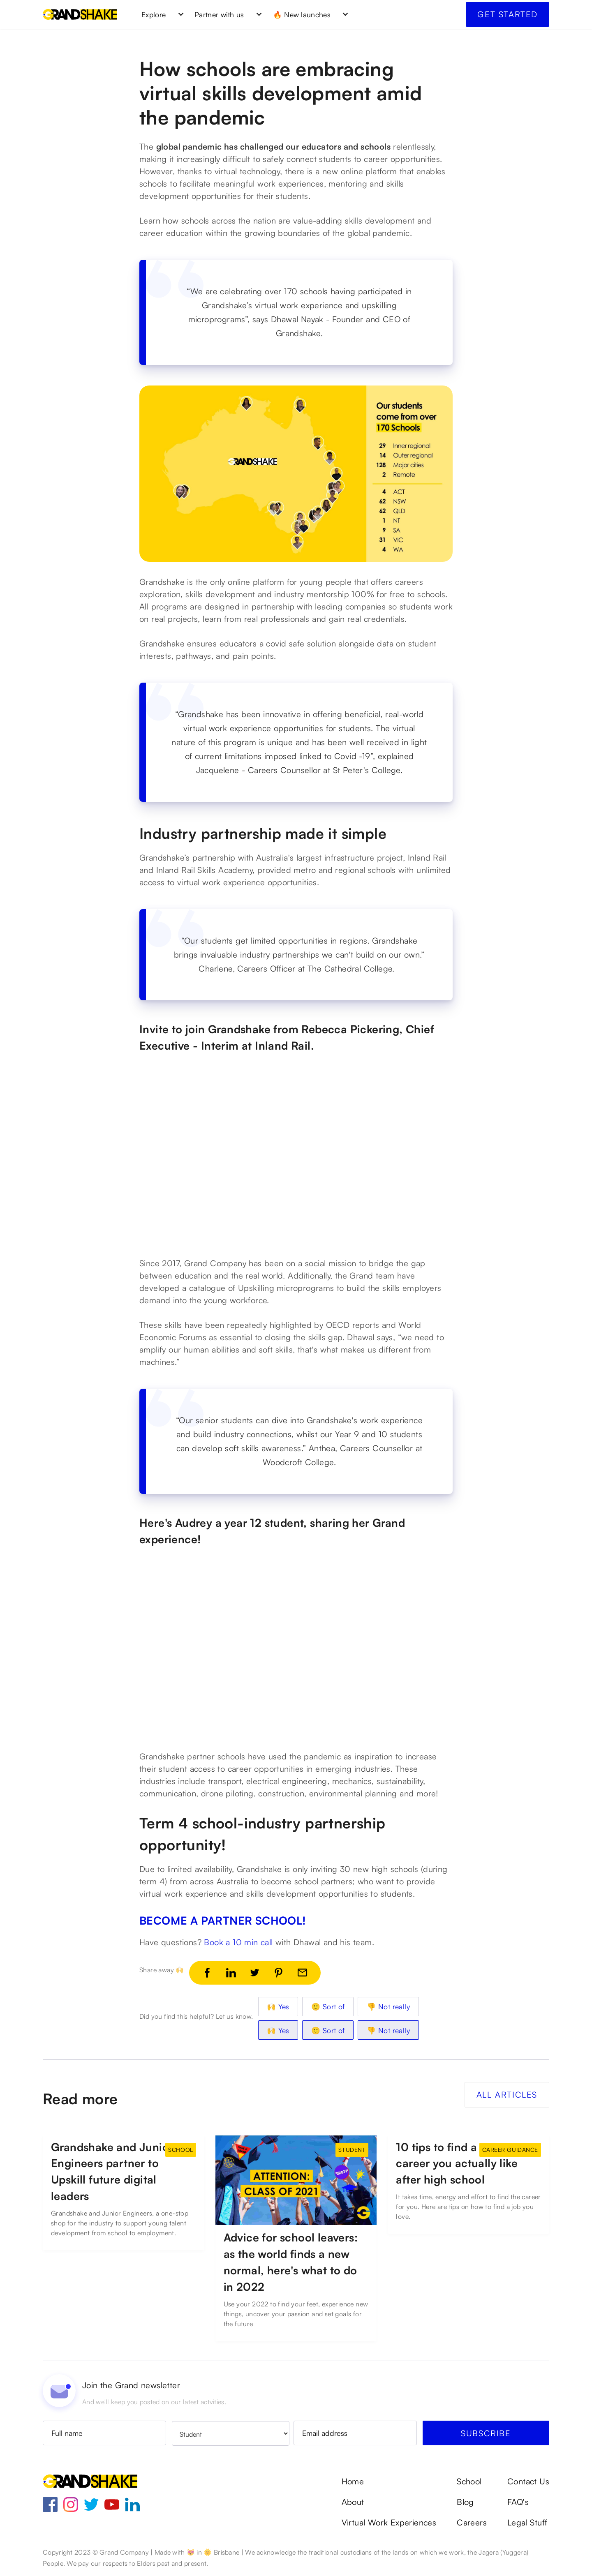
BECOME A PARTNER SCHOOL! (222, 1920)
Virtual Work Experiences (389, 2523)
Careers (472, 2523)
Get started (507, 14)
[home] (80, 14)
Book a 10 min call (238, 1942)
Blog (465, 2502)
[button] (159, 14)
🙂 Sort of (328, 2006)
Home (353, 2481)
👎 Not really (388, 2006)
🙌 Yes (278, 2006)
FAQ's (518, 2502)
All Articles (506, 2094)
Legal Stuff (527, 2523)
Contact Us (528, 2481)
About (353, 2502)
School (469, 2481)
